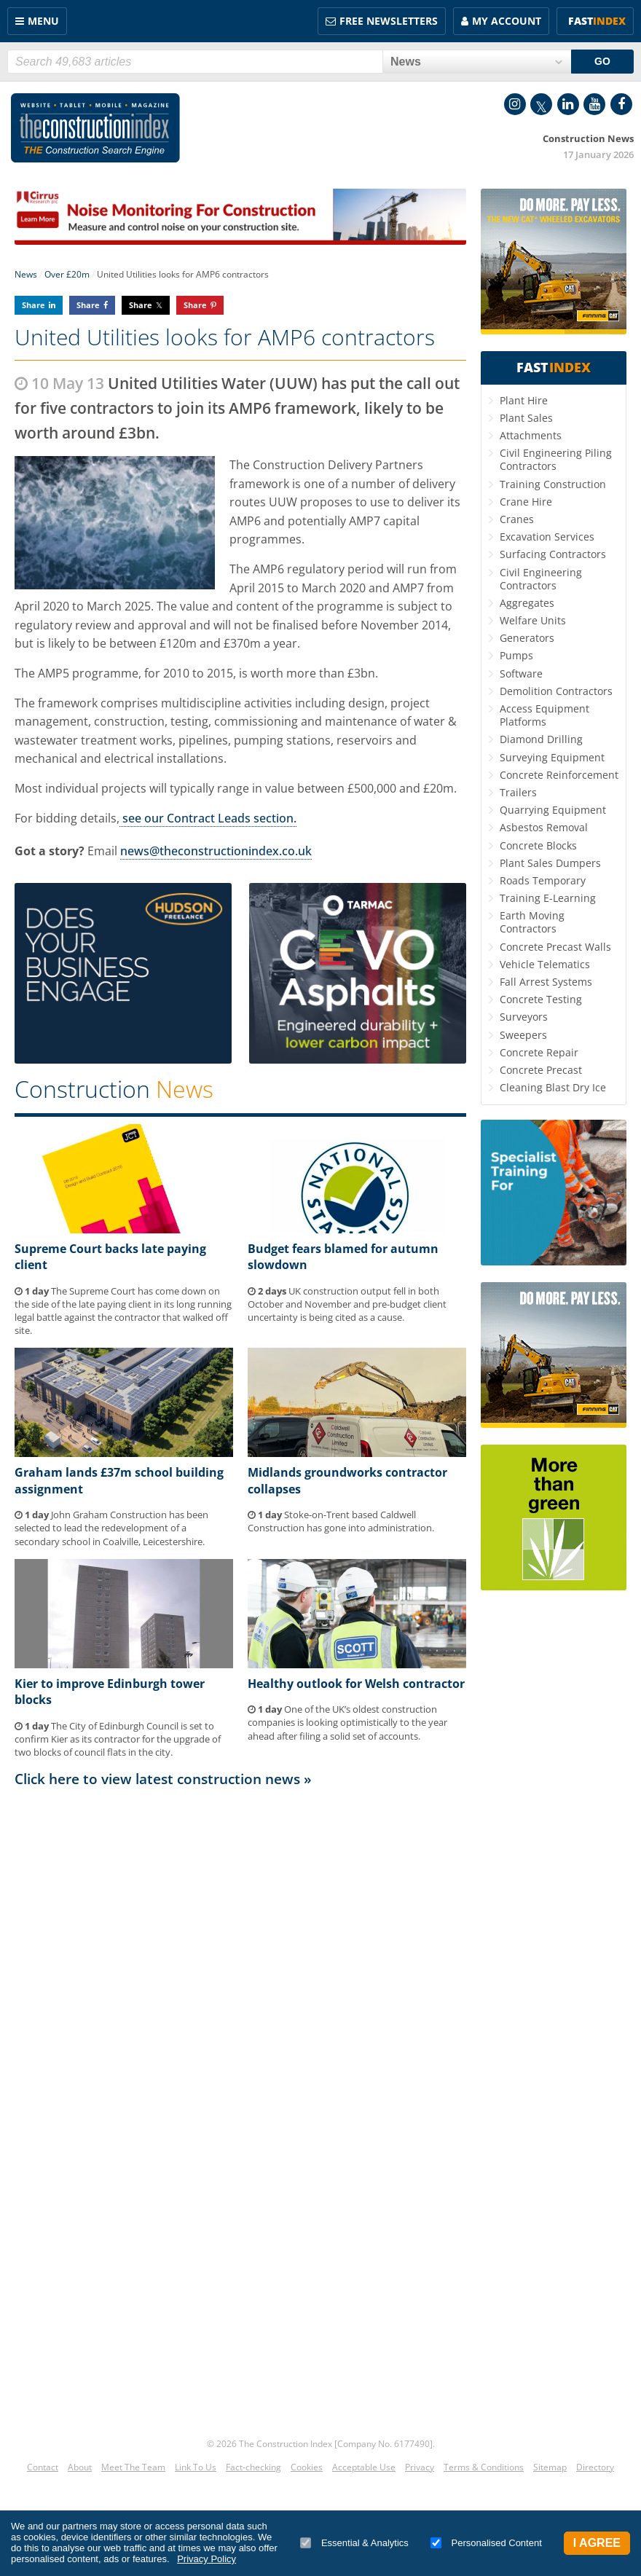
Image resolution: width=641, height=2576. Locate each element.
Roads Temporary (543, 880)
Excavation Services (547, 536)
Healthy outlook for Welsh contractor (356, 1684)
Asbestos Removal (544, 827)
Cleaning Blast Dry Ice (553, 1087)
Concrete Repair (539, 1052)
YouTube (594, 104)
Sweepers (523, 1035)
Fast (597, 21)
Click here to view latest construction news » (163, 1779)
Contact (42, 2467)
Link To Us (195, 2467)
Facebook (621, 104)
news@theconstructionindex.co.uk (216, 851)
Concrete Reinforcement (559, 775)
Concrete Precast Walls (555, 947)
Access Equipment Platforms (544, 715)
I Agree (597, 2543)
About (80, 2467)
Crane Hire (526, 501)
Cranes (517, 519)
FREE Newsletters (388, 21)
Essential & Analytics (354, 2542)
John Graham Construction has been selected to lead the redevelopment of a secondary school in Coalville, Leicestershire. (111, 1527)
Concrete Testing (541, 999)
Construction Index (95, 128)
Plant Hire (524, 400)
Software (521, 673)
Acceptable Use (364, 2467)
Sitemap (550, 2467)
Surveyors (524, 1017)
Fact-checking (253, 2467)
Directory (595, 2467)
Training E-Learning (548, 898)
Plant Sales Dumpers (550, 863)
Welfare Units (533, 620)
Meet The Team (133, 2467)
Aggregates (527, 603)
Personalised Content (486, 2542)
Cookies (307, 2467)
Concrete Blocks (538, 845)
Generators (527, 638)
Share (33, 304)
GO (602, 61)
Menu (43, 21)
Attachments (531, 435)
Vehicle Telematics (545, 964)
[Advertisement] (240, 1934)
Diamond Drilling (541, 739)
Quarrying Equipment (553, 810)
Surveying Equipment (552, 757)
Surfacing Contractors (553, 554)
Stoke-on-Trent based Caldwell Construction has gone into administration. (341, 1521)
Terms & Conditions (484, 2467)
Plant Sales (526, 418)
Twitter (541, 104)
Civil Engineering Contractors (541, 578)
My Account (506, 21)
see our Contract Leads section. (207, 818)
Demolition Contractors (556, 691)
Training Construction (553, 484)
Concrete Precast (541, 1070)
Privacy (419, 2467)
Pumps (516, 655)
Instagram (515, 104)
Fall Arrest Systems (546, 982)
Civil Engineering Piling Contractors (556, 459)
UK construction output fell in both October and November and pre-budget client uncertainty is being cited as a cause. (347, 1304)
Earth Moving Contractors (532, 921)
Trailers (518, 792)
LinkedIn (568, 104)
